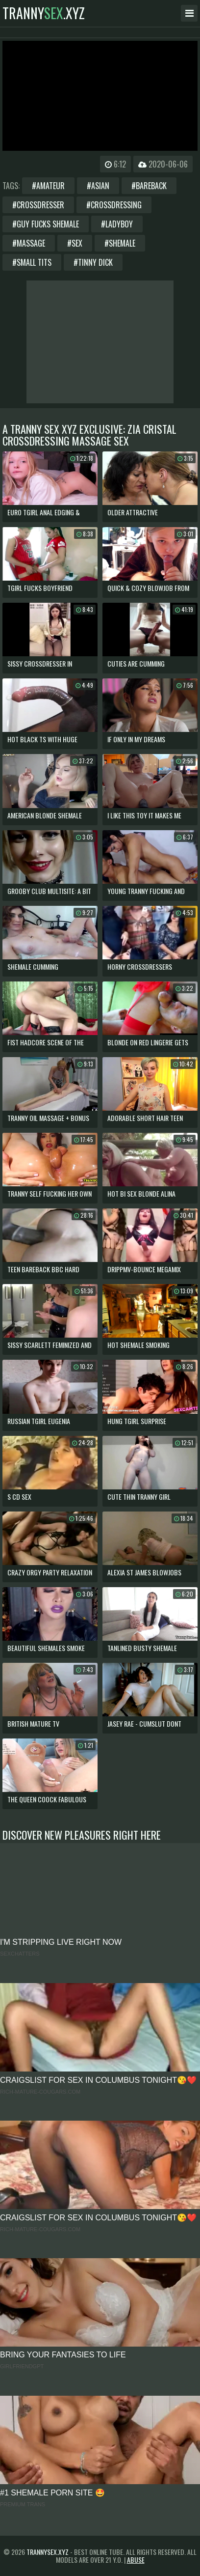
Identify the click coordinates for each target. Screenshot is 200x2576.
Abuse (136, 2559)
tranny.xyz (43, 13)
